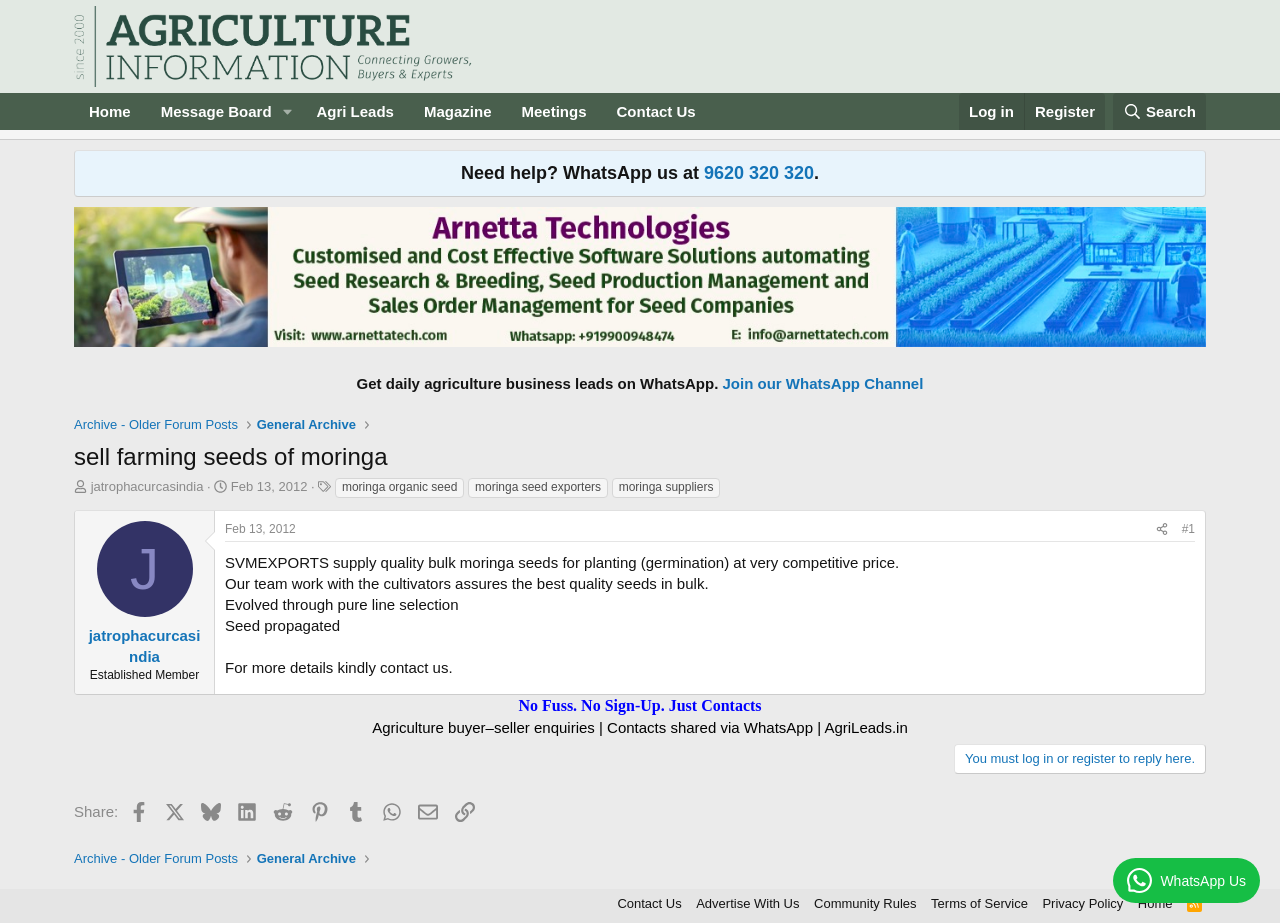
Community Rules (865, 903)
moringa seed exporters (538, 487)
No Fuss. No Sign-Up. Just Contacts (639, 705)
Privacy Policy (1082, 903)
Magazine (458, 111)
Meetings (553, 111)
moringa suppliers (666, 487)
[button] (287, 111)
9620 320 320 (759, 173)
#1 (1188, 529)
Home (110, 111)
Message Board (216, 111)
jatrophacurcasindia (147, 486)
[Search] (1160, 111)
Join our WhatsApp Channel (823, 383)
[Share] (1162, 529)
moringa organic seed (399, 487)
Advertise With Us (747, 903)
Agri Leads (355, 111)
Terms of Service (979, 903)
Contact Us (656, 111)
